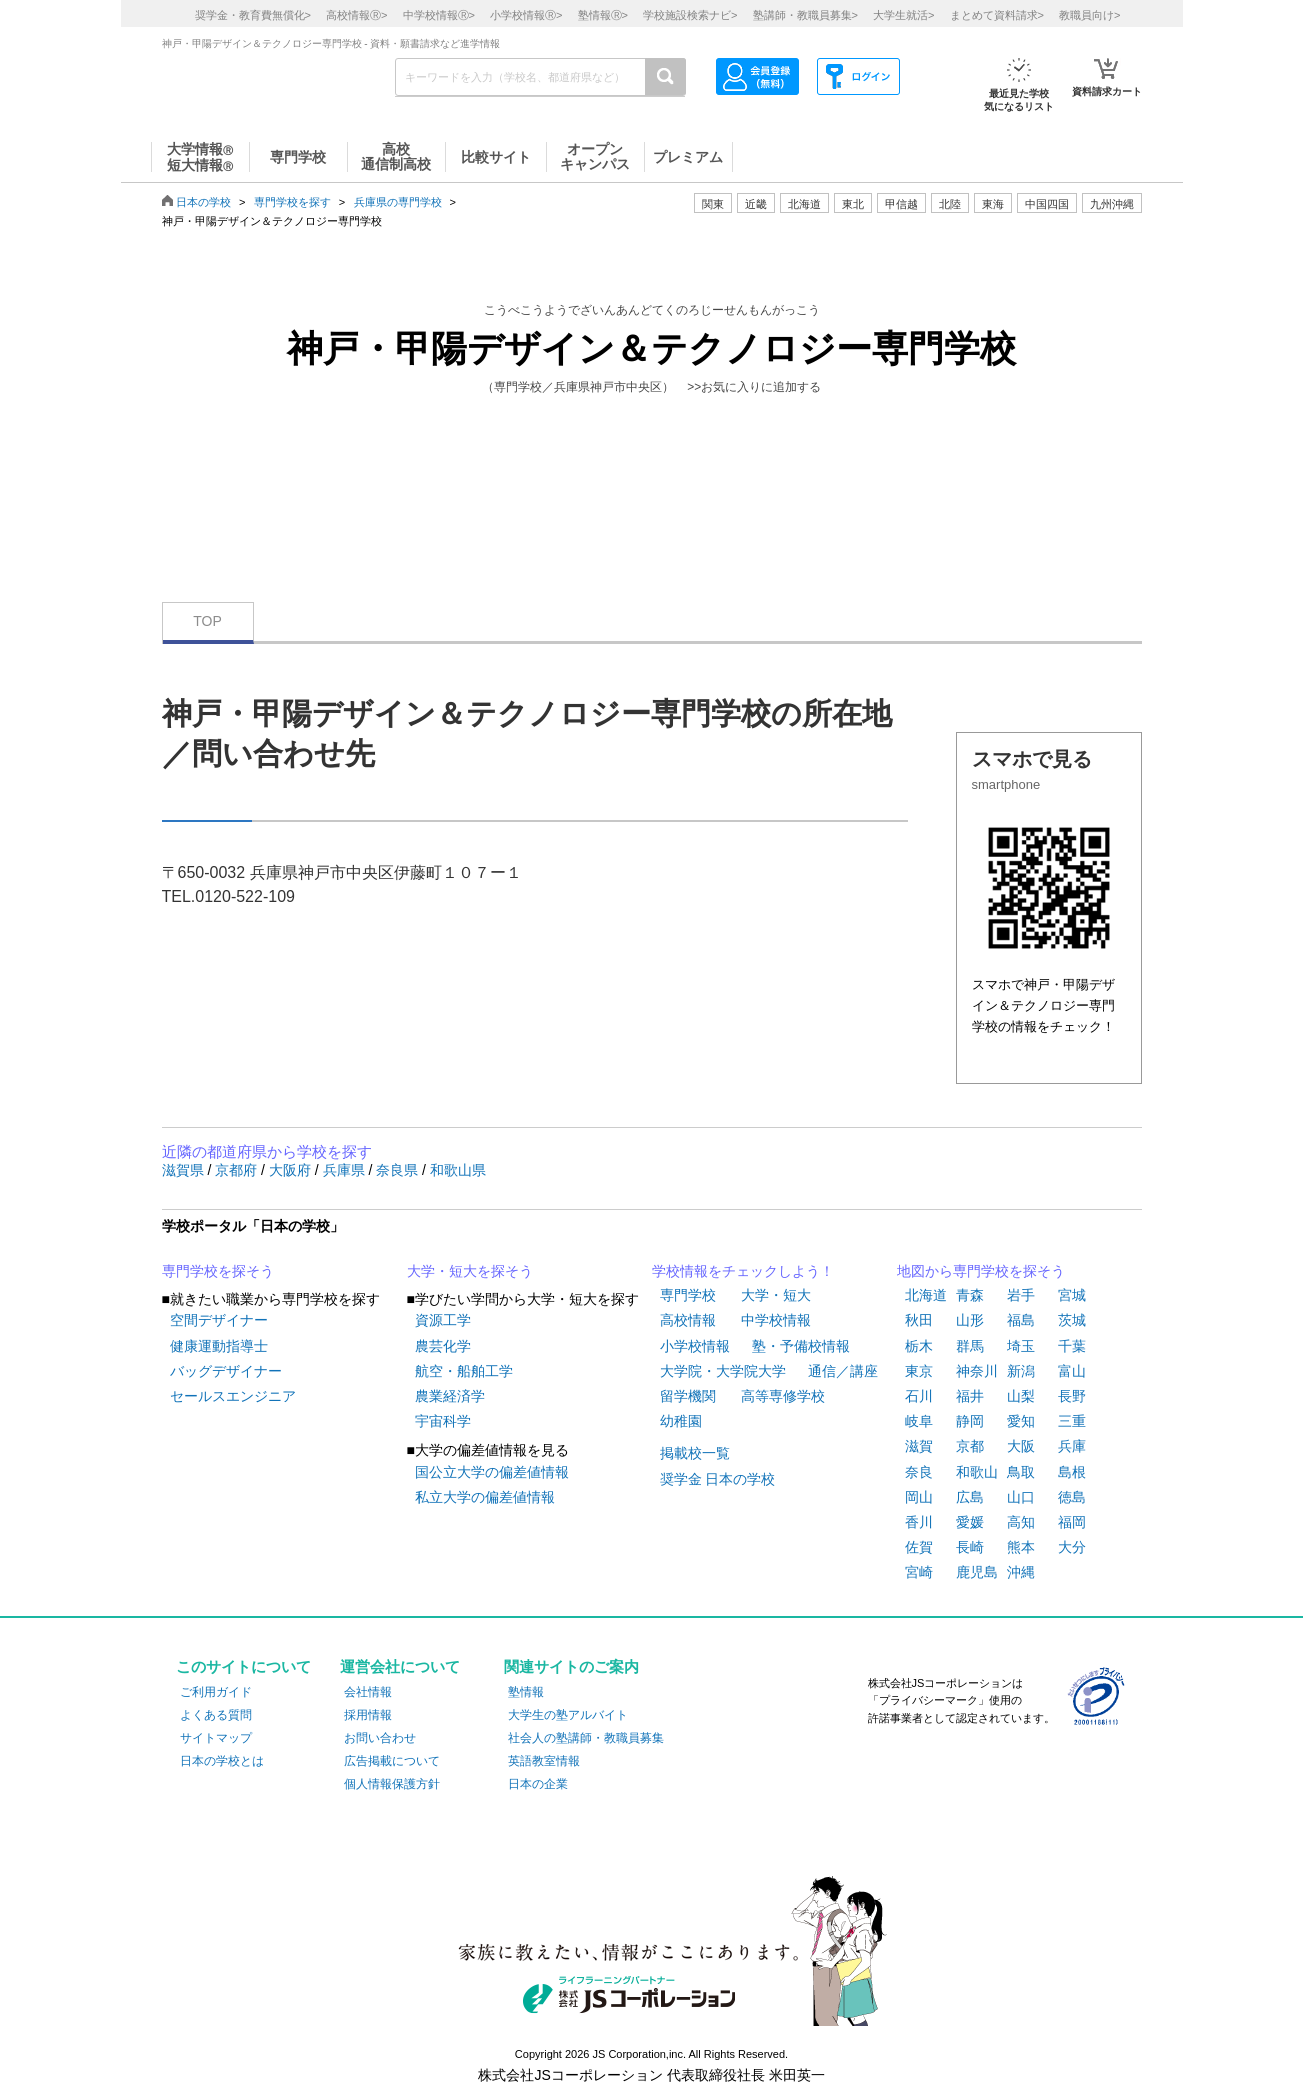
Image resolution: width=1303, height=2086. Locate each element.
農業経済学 (450, 1396)
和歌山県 (458, 1170)
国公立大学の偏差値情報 (492, 1472)
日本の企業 (538, 1784)
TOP (207, 621)
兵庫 (1072, 1446)
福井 (970, 1396)
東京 (919, 1371)
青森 (970, 1295)
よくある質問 (216, 1715)
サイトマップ (216, 1738)
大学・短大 (776, 1295)
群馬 (970, 1346)
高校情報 (688, 1320)
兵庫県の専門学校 (398, 202)
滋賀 (919, 1446)
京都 (970, 1446)
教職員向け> (1089, 15)
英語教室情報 (544, 1761)
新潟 (1021, 1371)
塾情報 (526, 1692)
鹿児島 (977, 1572)
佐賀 (919, 1547)
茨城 (1072, 1320)
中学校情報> (439, 15)
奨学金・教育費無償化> (253, 15)
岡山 (919, 1497)
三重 (1072, 1421)
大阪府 (292, 1170)
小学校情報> (526, 15)
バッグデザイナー (226, 1371)
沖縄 (1021, 1572)
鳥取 (1021, 1472)
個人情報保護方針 (392, 1784)
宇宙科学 (443, 1421)
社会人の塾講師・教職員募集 (586, 1738)
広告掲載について (392, 1761)
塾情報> (603, 15)
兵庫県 (346, 1170)
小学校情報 (695, 1346)
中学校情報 (776, 1320)
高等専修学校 (783, 1396)
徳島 (1072, 1497)
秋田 (919, 1320)
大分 (1072, 1547)
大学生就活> (903, 15)
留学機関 (688, 1396)
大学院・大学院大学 (723, 1371)
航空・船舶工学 (464, 1371)
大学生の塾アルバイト (568, 1715)
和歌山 (977, 1472)
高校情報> (356, 15)
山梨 (1021, 1396)
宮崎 (919, 1572)
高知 (1021, 1522)
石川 (919, 1396)
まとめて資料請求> (997, 15)
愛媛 (970, 1522)
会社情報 (368, 1692)
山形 (970, 1320)
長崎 (970, 1547)
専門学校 (688, 1295)
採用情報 (368, 1715)
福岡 (1072, 1522)
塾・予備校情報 (801, 1346)
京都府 (238, 1170)
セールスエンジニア (233, 1396)
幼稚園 (681, 1421)
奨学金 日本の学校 (718, 1479)
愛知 (1021, 1421)
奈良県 (399, 1170)
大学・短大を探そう (470, 1271)
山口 (1021, 1497)
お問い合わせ (380, 1738)
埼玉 (1021, 1346)
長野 (1072, 1396)
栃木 (919, 1346)
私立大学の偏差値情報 (485, 1497)
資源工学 (443, 1320)
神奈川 (977, 1371)
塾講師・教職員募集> (805, 15)
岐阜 (919, 1421)
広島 (970, 1497)
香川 (919, 1522)
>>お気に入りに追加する (754, 387)
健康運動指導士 (219, 1346)
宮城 (1072, 1295)
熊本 (1021, 1547)
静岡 (970, 1421)
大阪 (1021, 1446)
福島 (1021, 1320)
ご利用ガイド (216, 1692)
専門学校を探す (292, 202)
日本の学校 (203, 202)
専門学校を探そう (218, 1271)
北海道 (804, 204)
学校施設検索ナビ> (690, 15)
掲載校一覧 (695, 1453)
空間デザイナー (219, 1320)
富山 (1072, 1371)
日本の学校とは (222, 1761)
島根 (1072, 1472)
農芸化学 (443, 1346)
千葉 (1072, 1346)
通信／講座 (843, 1371)
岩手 (1021, 1295)
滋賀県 (185, 1170)
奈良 (919, 1472)
